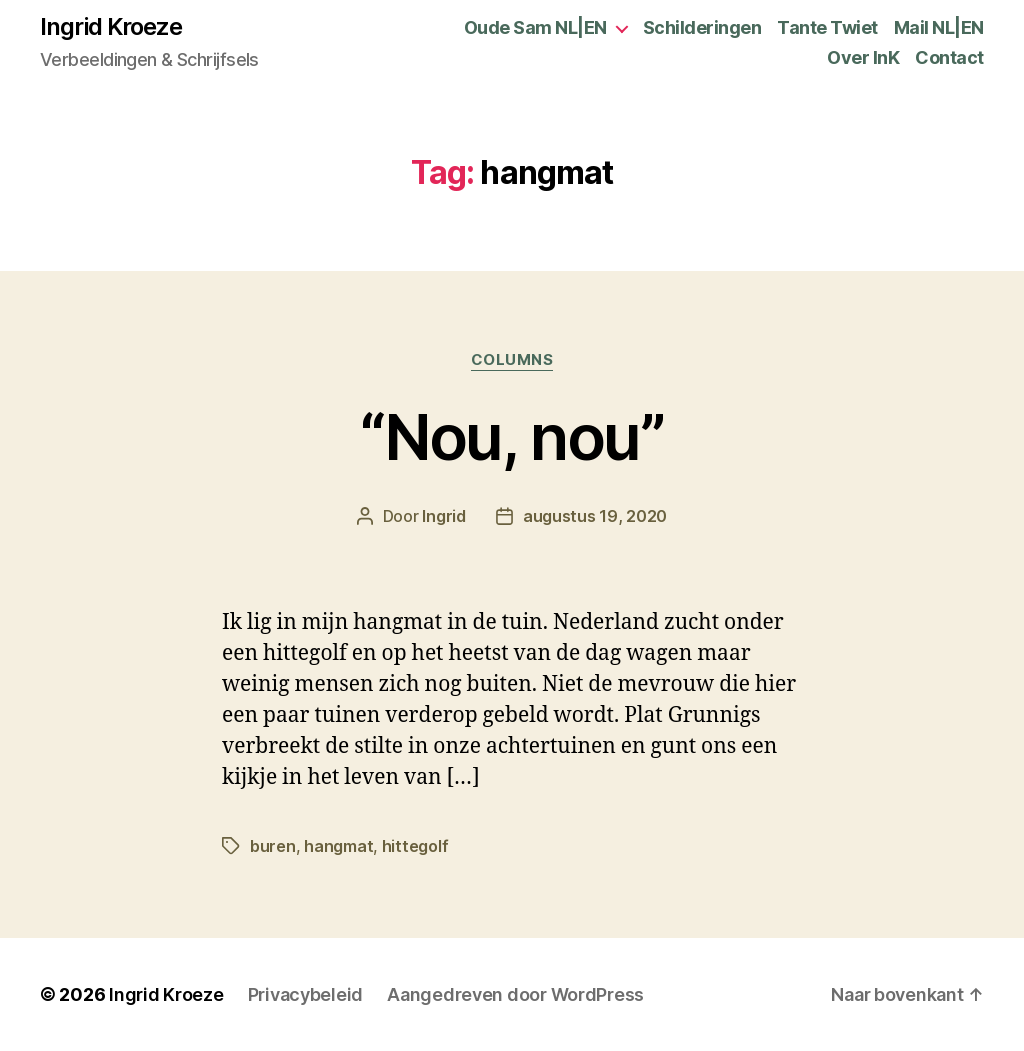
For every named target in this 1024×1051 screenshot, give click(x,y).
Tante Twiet (827, 27)
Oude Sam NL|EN (535, 27)
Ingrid (443, 516)
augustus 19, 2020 (595, 516)
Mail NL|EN (939, 27)
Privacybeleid (306, 994)
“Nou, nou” (511, 436)
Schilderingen (702, 27)
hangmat (338, 846)
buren (273, 846)
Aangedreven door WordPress (515, 994)
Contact (949, 57)
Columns (512, 360)
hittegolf (415, 846)
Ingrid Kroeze (111, 27)
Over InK (863, 57)
